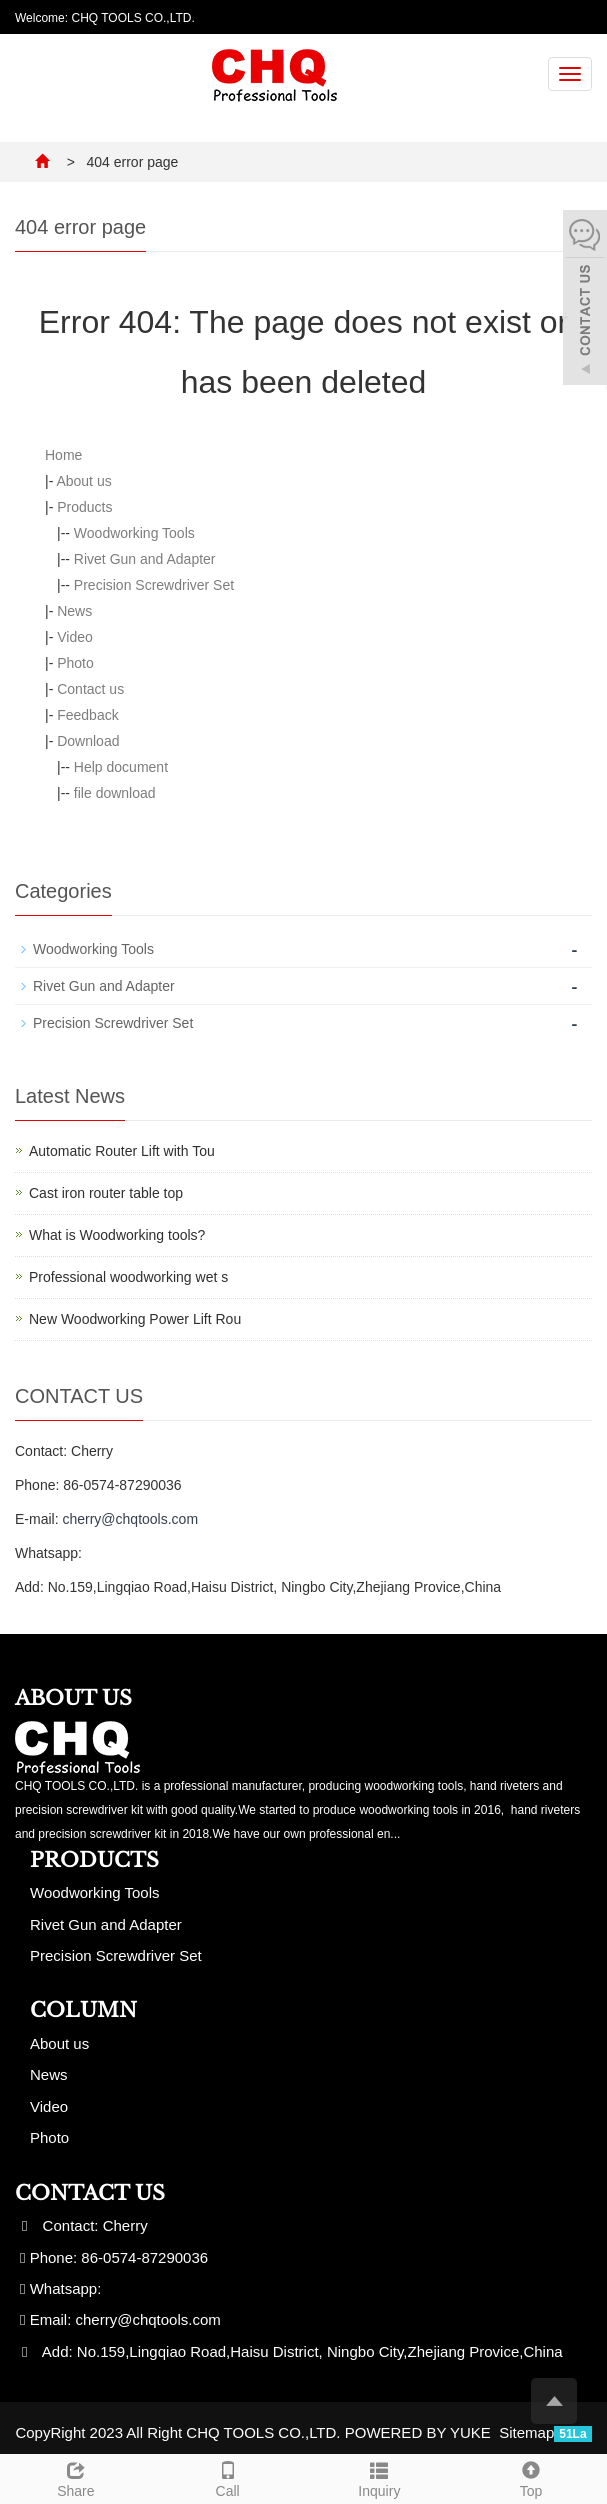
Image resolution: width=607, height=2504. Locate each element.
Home (63, 455)
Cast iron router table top (106, 1193)
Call (228, 2477)
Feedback (87, 715)
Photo (75, 663)
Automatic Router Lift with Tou (122, 1151)
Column (83, 2010)
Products (84, 507)
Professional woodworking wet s (128, 1277)
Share (76, 2477)
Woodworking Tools (134, 533)
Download (88, 741)
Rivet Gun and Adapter (145, 559)
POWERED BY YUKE (420, 2432)
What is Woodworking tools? (117, 1235)
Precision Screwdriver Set (154, 585)
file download (115, 793)
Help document (121, 767)
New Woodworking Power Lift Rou (135, 1319)
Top (531, 2477)
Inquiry (380, 2477)
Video (75, 637)
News (74, 611)
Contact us (90, 689)
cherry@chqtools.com (130, 1519)
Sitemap (526, 2432)
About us (83, 481)
